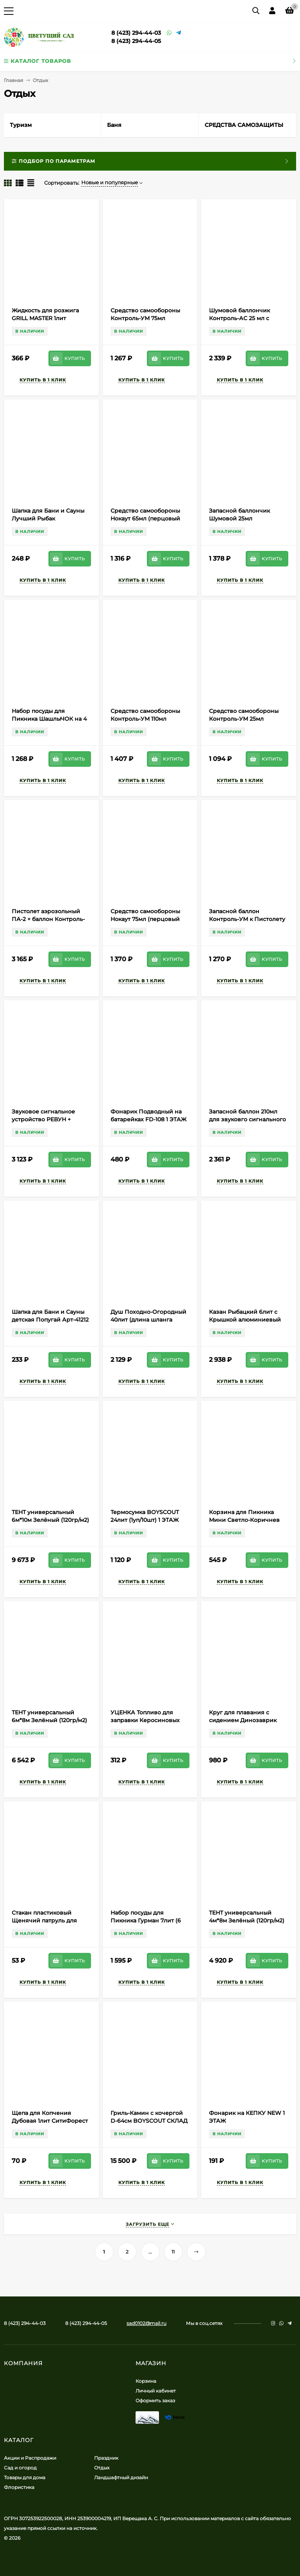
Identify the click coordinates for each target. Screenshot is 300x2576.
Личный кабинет (156, 2391)
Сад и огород (20, 2468)
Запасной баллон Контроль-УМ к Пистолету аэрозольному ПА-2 (247, 919)
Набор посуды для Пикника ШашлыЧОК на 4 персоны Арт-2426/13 (49, 718)
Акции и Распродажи (30, 2458)
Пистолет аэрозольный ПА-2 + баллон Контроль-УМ (48, 919)
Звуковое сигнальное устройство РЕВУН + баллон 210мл (43, 1119)
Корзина (146, 2381)
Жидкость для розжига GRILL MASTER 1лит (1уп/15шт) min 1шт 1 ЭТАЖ (48, 318)
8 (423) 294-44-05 (136, 41)
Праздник (106, 2458)
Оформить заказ (155, 2400)
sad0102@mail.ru (146, 2323)
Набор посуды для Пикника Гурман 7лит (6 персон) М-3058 (146, 1920)
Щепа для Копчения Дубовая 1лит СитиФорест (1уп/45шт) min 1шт (50, 2120)
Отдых (101, 2468)
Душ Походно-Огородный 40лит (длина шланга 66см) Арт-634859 (148, 1319)
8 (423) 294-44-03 (136, 32)
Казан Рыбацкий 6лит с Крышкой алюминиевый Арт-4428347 (245, 1319)
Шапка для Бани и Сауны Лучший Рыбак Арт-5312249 (48, 518)
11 (173, 2252)
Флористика (19, 2487)
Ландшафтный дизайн (121, 2477)
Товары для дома (24, 2477)
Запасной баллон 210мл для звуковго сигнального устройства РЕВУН (247, 1119)
